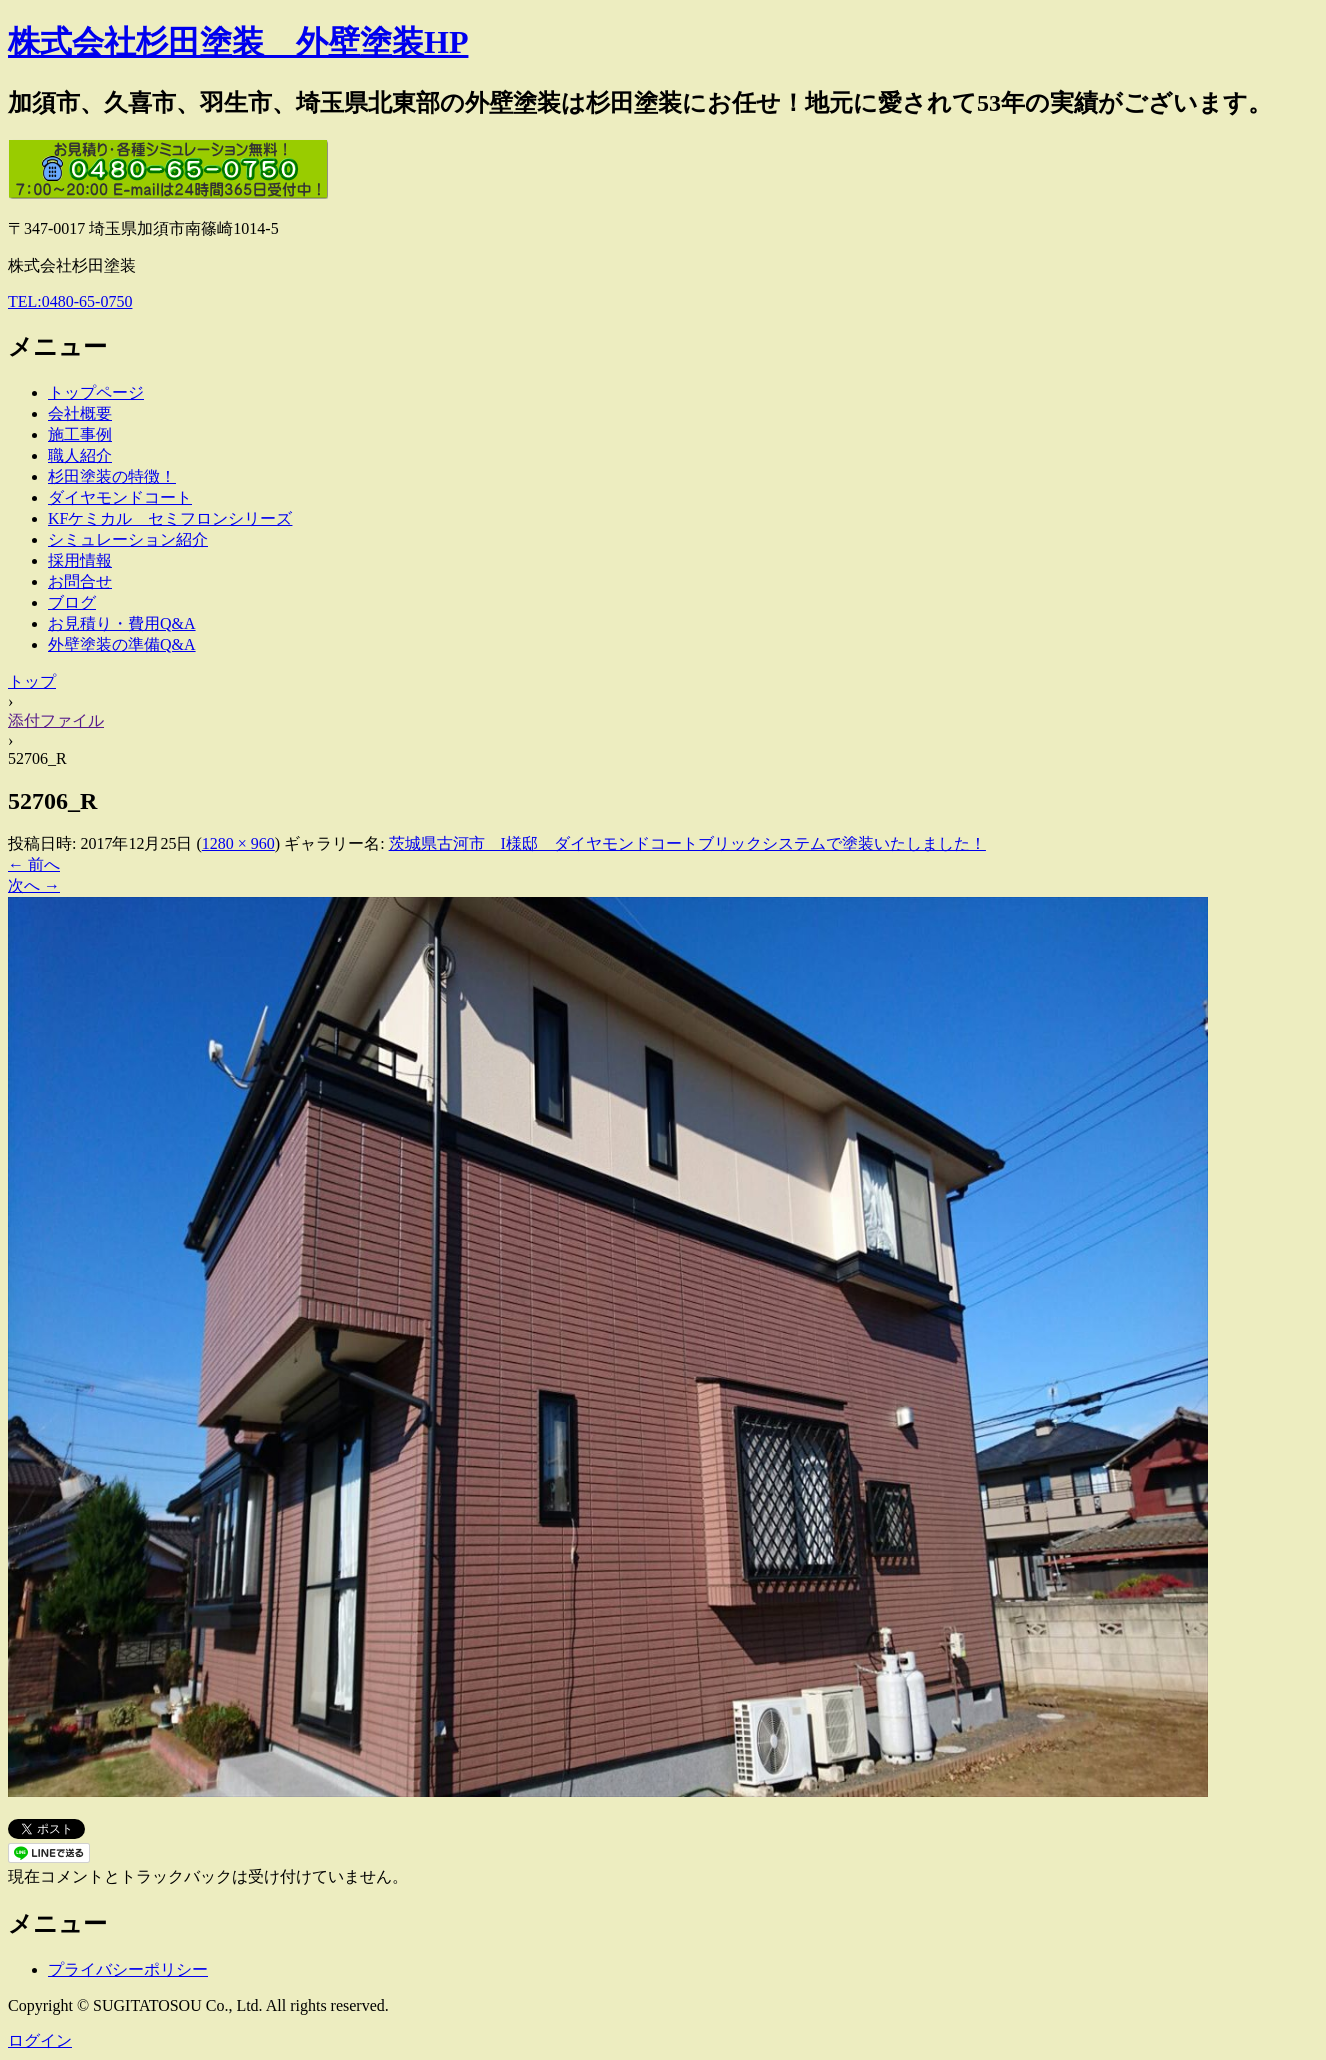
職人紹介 (80, 455)
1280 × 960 (238, 843)
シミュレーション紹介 (128, 539)
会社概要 (80, 413)
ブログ (72, 602)
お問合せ (80, 581)
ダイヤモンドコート (120, 497)
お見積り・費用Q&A (122, 623)
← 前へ (34, 864)
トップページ (96, 392)
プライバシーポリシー (128, 1969)
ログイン (40, 2040)
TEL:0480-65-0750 (70, 301)
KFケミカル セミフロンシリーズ (170, 518)
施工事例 (80, 434)
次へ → (34, 885)
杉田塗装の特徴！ (112, 476)
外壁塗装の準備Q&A (122, 644)
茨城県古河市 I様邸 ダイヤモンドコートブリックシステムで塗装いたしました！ (687, 843)
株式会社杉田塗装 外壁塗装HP (238, 42)
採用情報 (80, 560)
